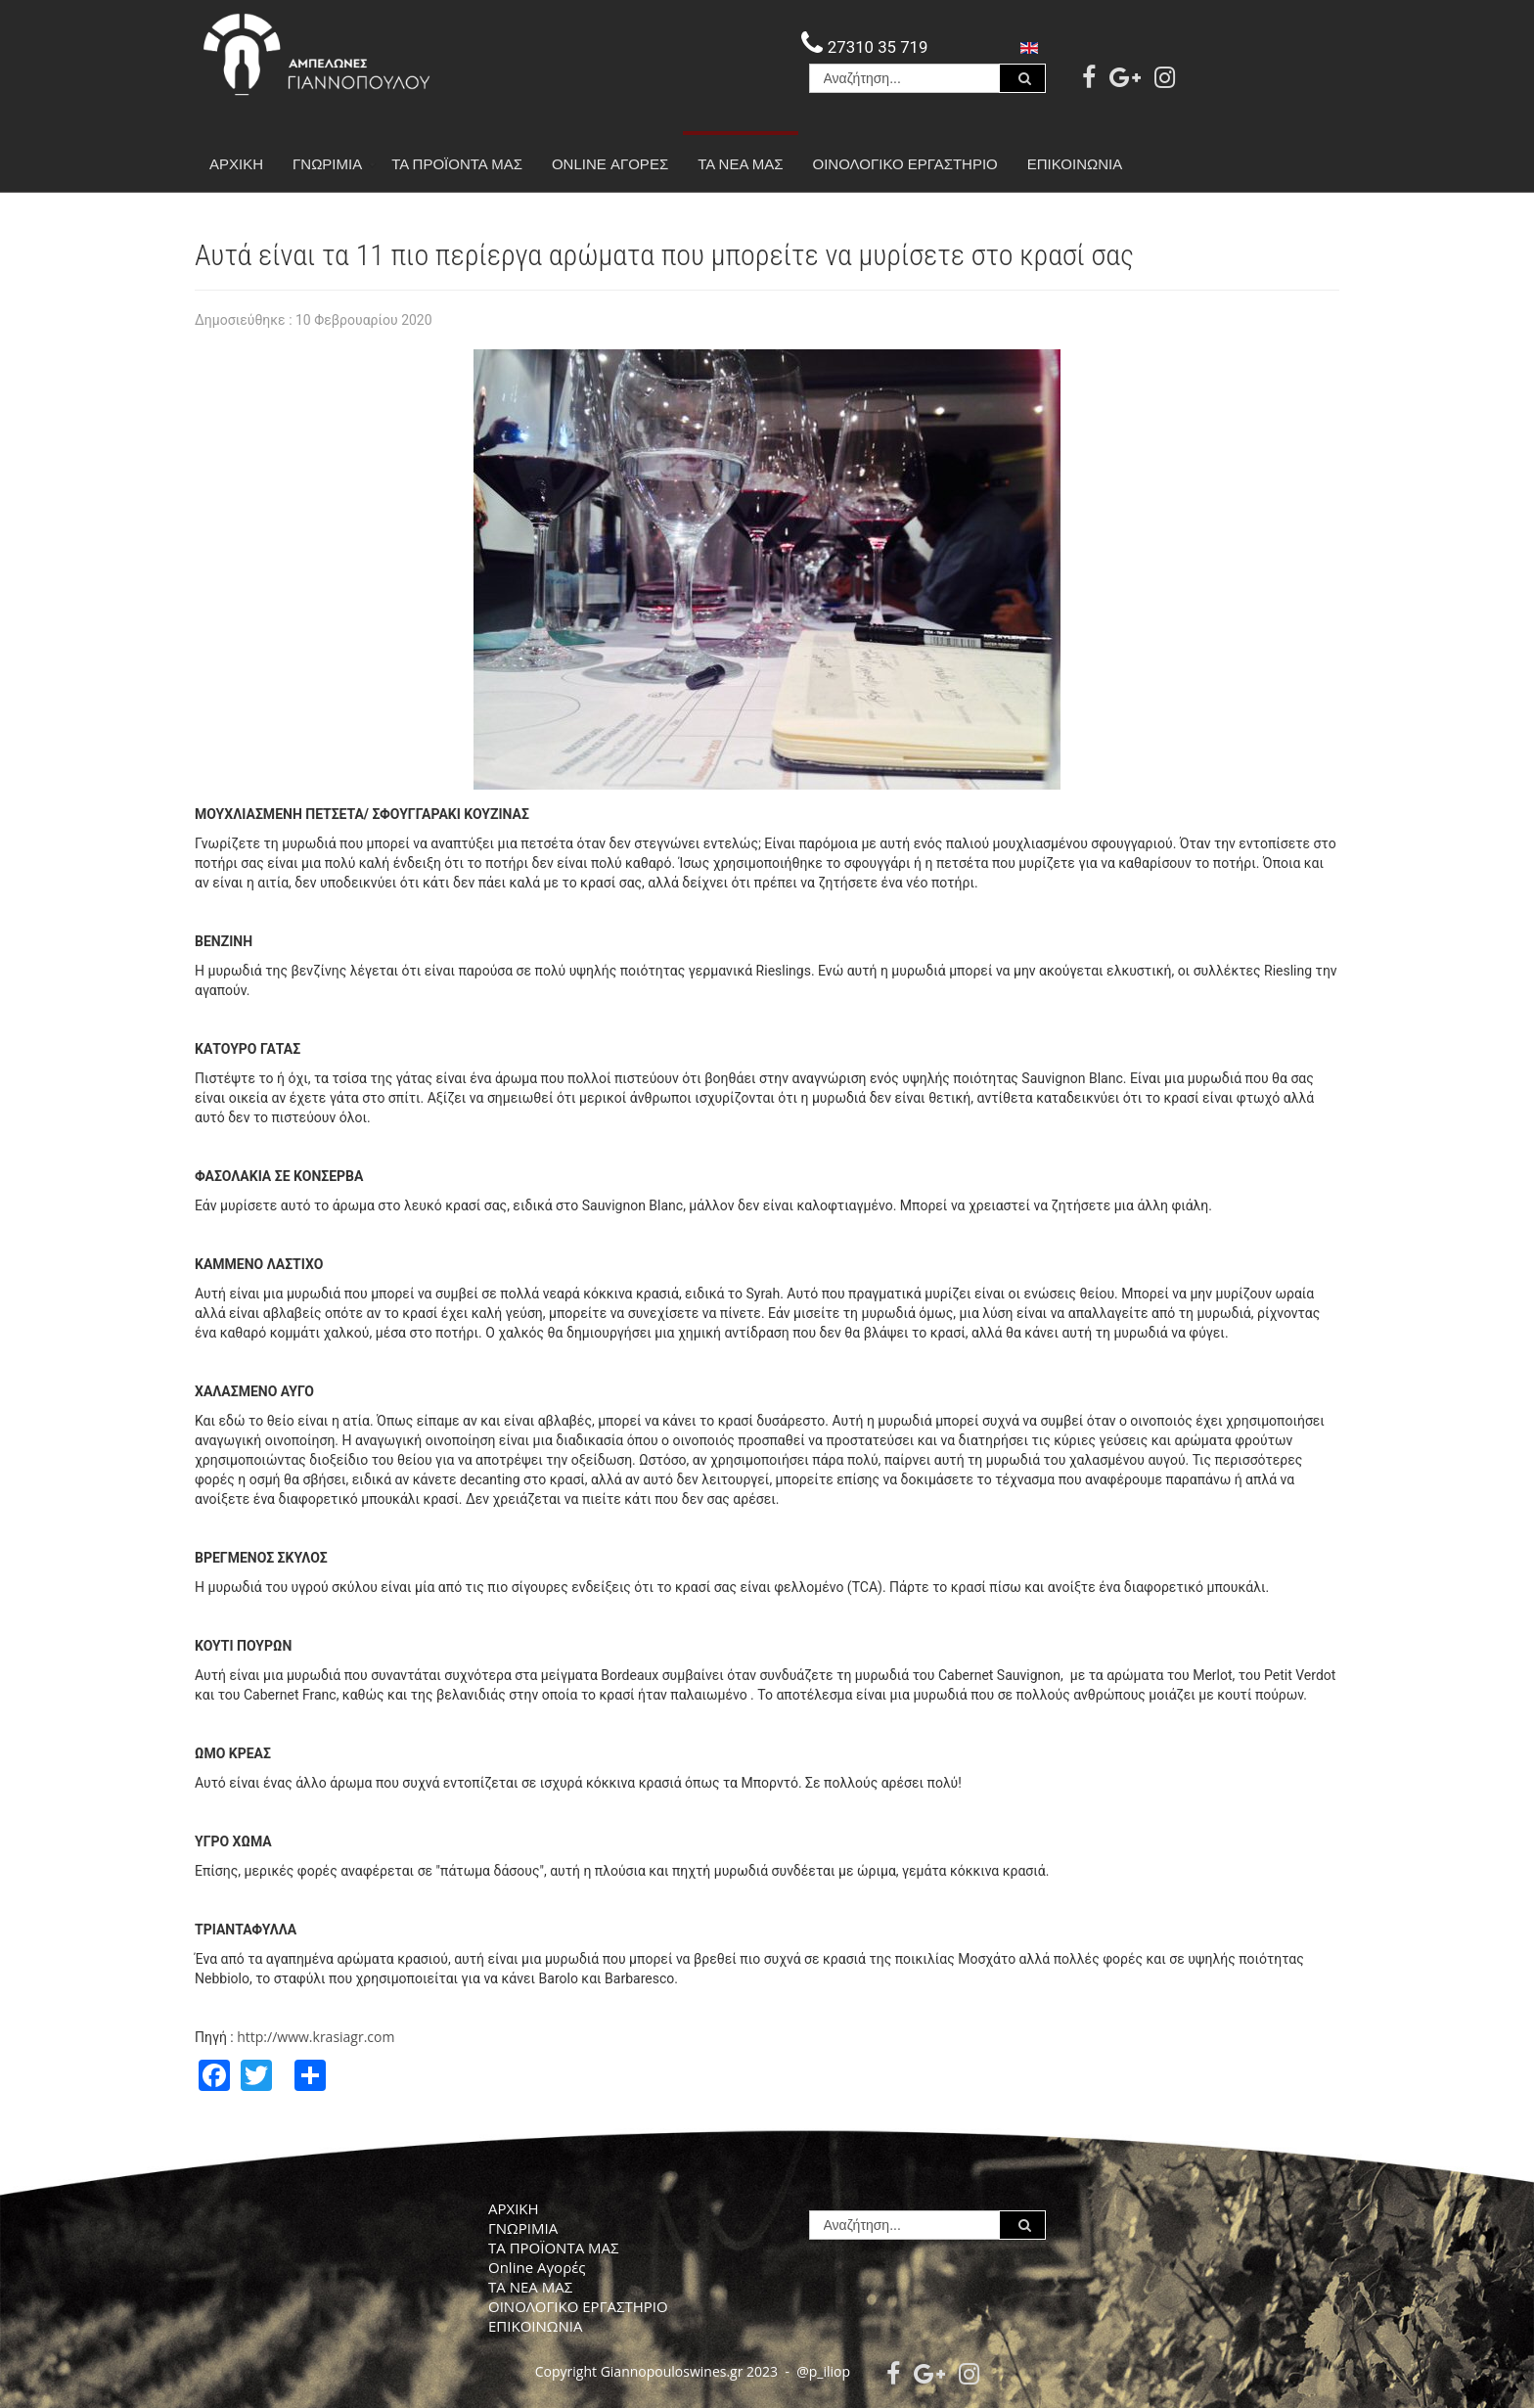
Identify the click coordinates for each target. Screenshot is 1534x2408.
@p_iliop (823, 2371)
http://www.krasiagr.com (315, 2036)
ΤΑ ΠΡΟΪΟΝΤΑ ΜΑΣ (456, 164)
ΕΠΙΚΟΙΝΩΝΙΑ (1074, 164)
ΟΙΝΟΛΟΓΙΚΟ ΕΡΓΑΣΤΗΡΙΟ (905, 164)
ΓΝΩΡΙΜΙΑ (335, 164)
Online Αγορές (610, 164)
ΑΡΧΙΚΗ (236, 164)
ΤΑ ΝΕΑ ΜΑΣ (740, 164)
